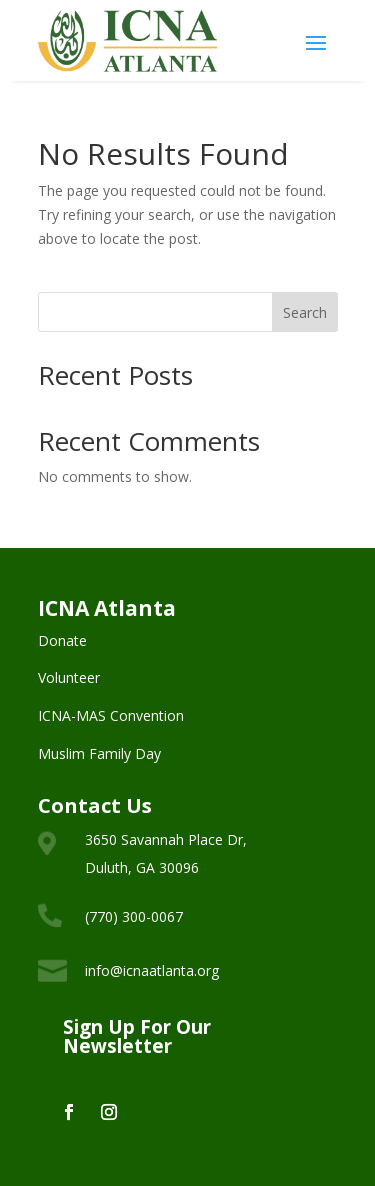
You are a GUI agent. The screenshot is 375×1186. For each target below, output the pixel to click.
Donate (62, 640)
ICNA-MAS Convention (111, 715)
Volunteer (69, 677)
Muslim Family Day (99, 753)
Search (305, 312)
